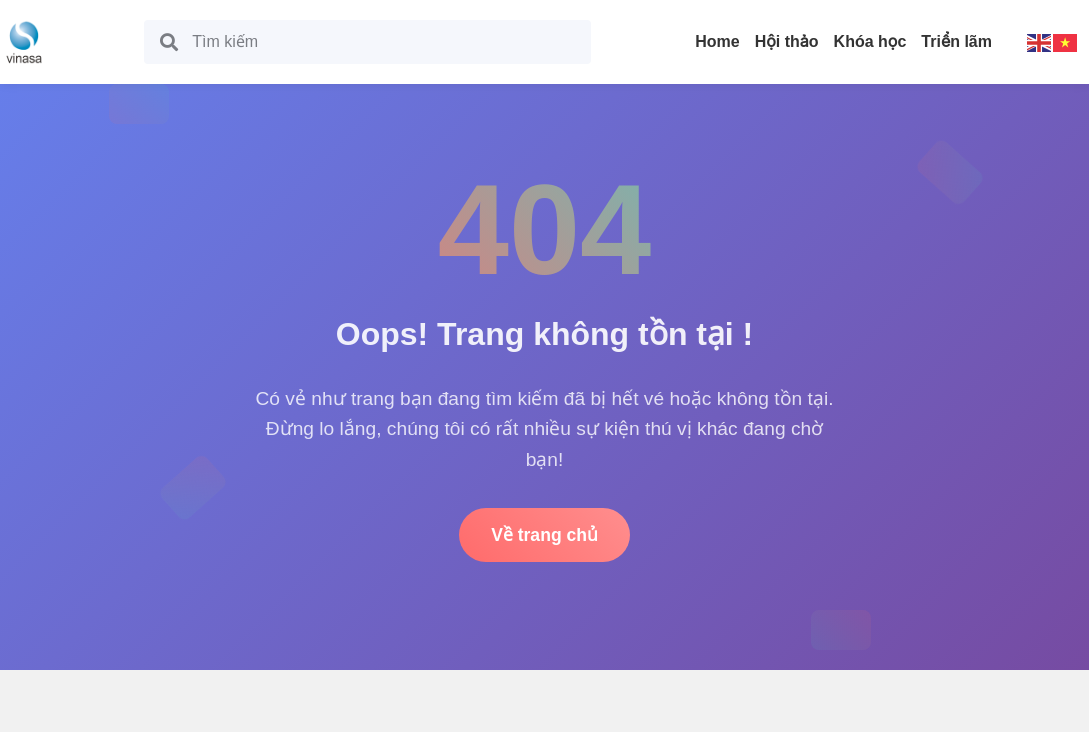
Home (717, 41)
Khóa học (870, 41)
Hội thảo (787, 41)
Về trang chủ (544, 535)
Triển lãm (956, 41)
